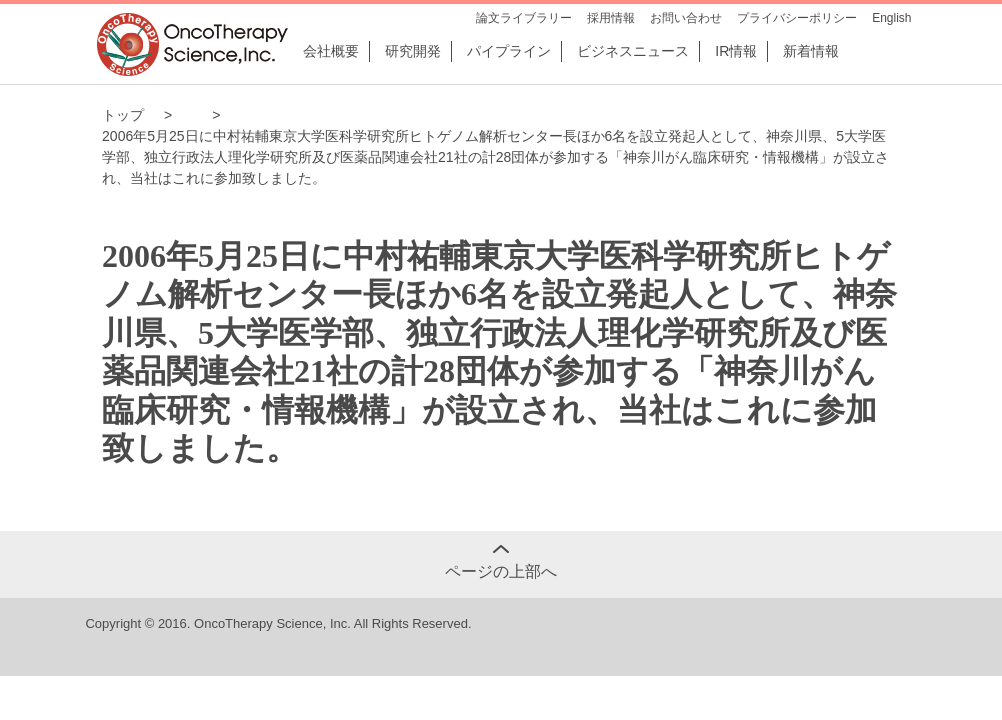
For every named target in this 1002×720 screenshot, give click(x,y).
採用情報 (611, 18)
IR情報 (736, 51)
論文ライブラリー (524, 18)
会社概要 (331, 51)
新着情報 (811, 51)
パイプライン (509, 51)
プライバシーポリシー (797, 18)
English (891, 18)
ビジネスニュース (633, 51)
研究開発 (413, 51)
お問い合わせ (686, 18)
